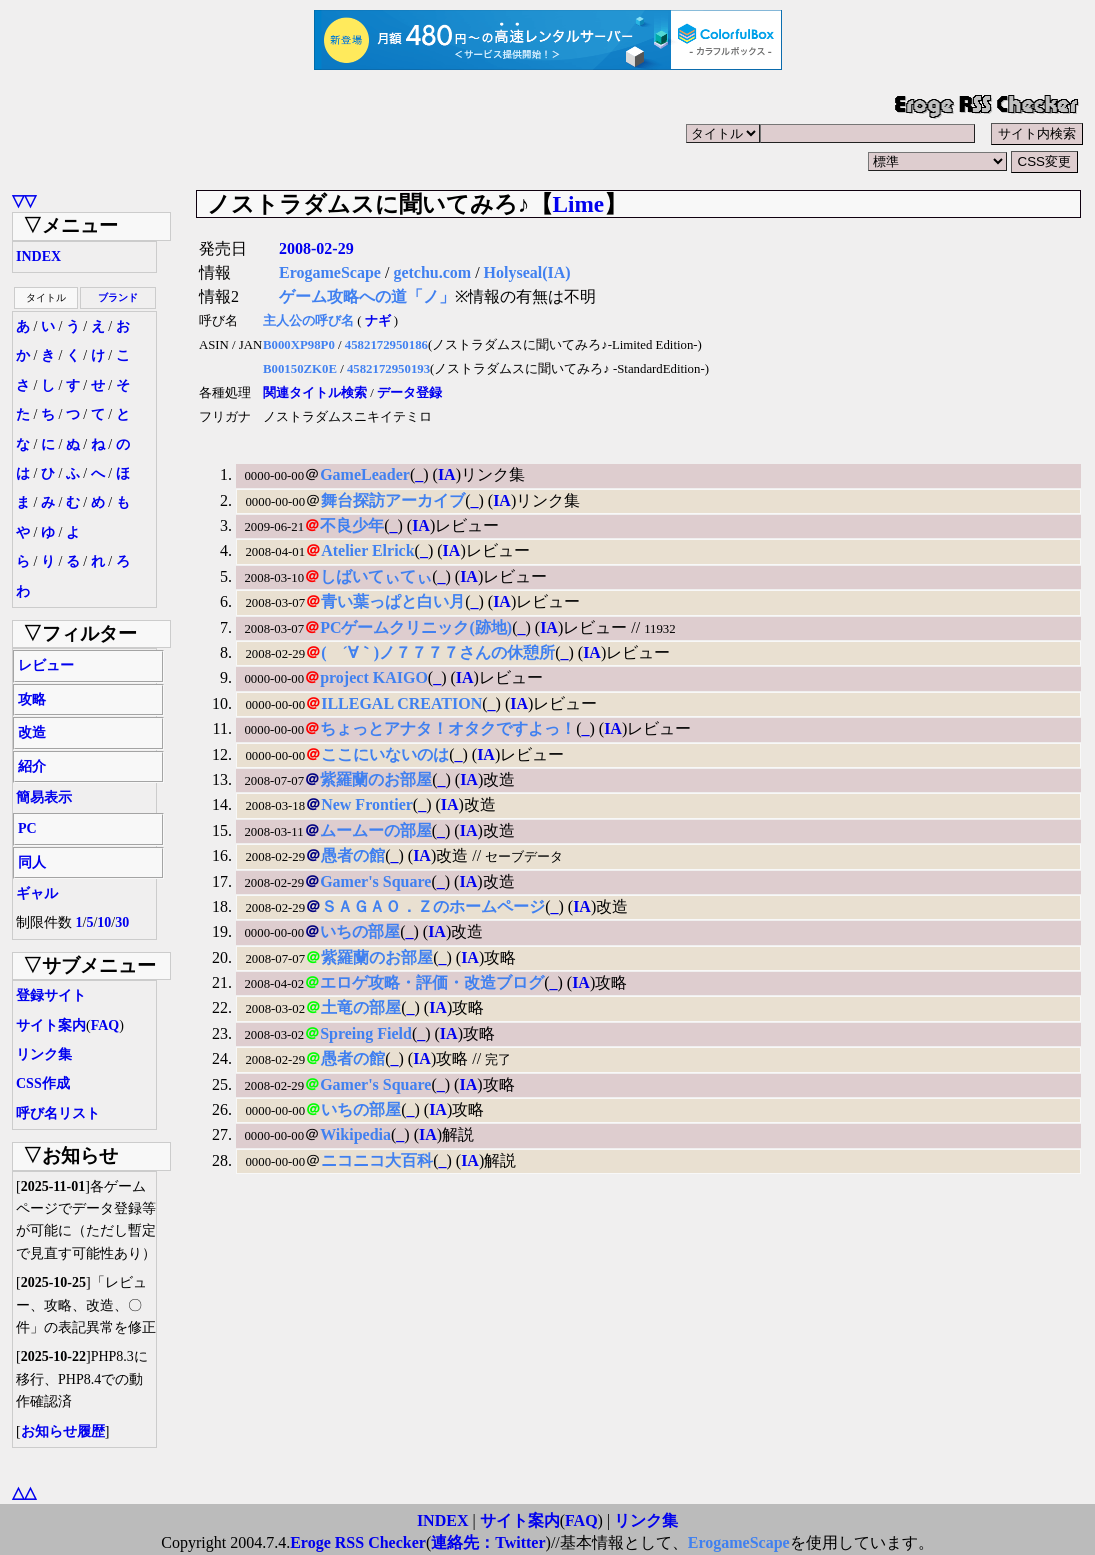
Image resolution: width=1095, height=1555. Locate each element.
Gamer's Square (375, 881)
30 (122, 922)
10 (104, 922)
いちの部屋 (360, 931)
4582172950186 (386, 345)
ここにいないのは (385, 754)
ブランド (118, 297)
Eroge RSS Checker (358, 1542)
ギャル (37, 893)
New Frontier (367, 804)
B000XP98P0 (299, 345)
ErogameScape (330, 272)
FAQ (105, 1025)
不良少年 (352, 525)
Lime (579, 204)
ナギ (378, 321)
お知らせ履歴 (63, 1431)
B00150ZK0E (300, 369)
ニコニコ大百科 (377, 1160)
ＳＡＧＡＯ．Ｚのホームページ (433, 906)
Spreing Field (366, 1033)
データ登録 (409, 393)
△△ (24, 1492)
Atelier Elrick (367, 550)
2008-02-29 (316, 248)
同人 (32, 862)
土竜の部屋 (361, 1007)
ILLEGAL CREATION (401, 703)
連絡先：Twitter (488, 1542)
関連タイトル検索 (315, 393)
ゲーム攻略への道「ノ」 (367, 296)
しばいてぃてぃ (376, 576)
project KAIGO (374, 677)
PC (27, 828)
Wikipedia (355, 1134)
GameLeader (365, 474)
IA (447, 474)
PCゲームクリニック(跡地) (416, 627)
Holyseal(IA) (527, 272)
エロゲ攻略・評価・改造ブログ (432, 982)
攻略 (32, 699)
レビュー (46, 665)
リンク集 (44, 1054)
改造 (32, 732)
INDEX (38, 256)
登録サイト (51, 995)
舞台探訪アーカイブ (393, 500)
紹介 (32, 766)
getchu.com (432, 272)
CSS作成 (43, 1083)
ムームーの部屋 (376, 830)
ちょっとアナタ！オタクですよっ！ (448, 728)
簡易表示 (44, 797)
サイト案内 (51, 1025)
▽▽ (24, 200)
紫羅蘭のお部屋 (376, 779)
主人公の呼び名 (308, 321)
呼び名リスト (58, 1113)
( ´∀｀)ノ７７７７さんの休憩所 (438, 652)
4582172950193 (388, 369)
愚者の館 (353, 855)
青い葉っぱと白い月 (393, 601)
